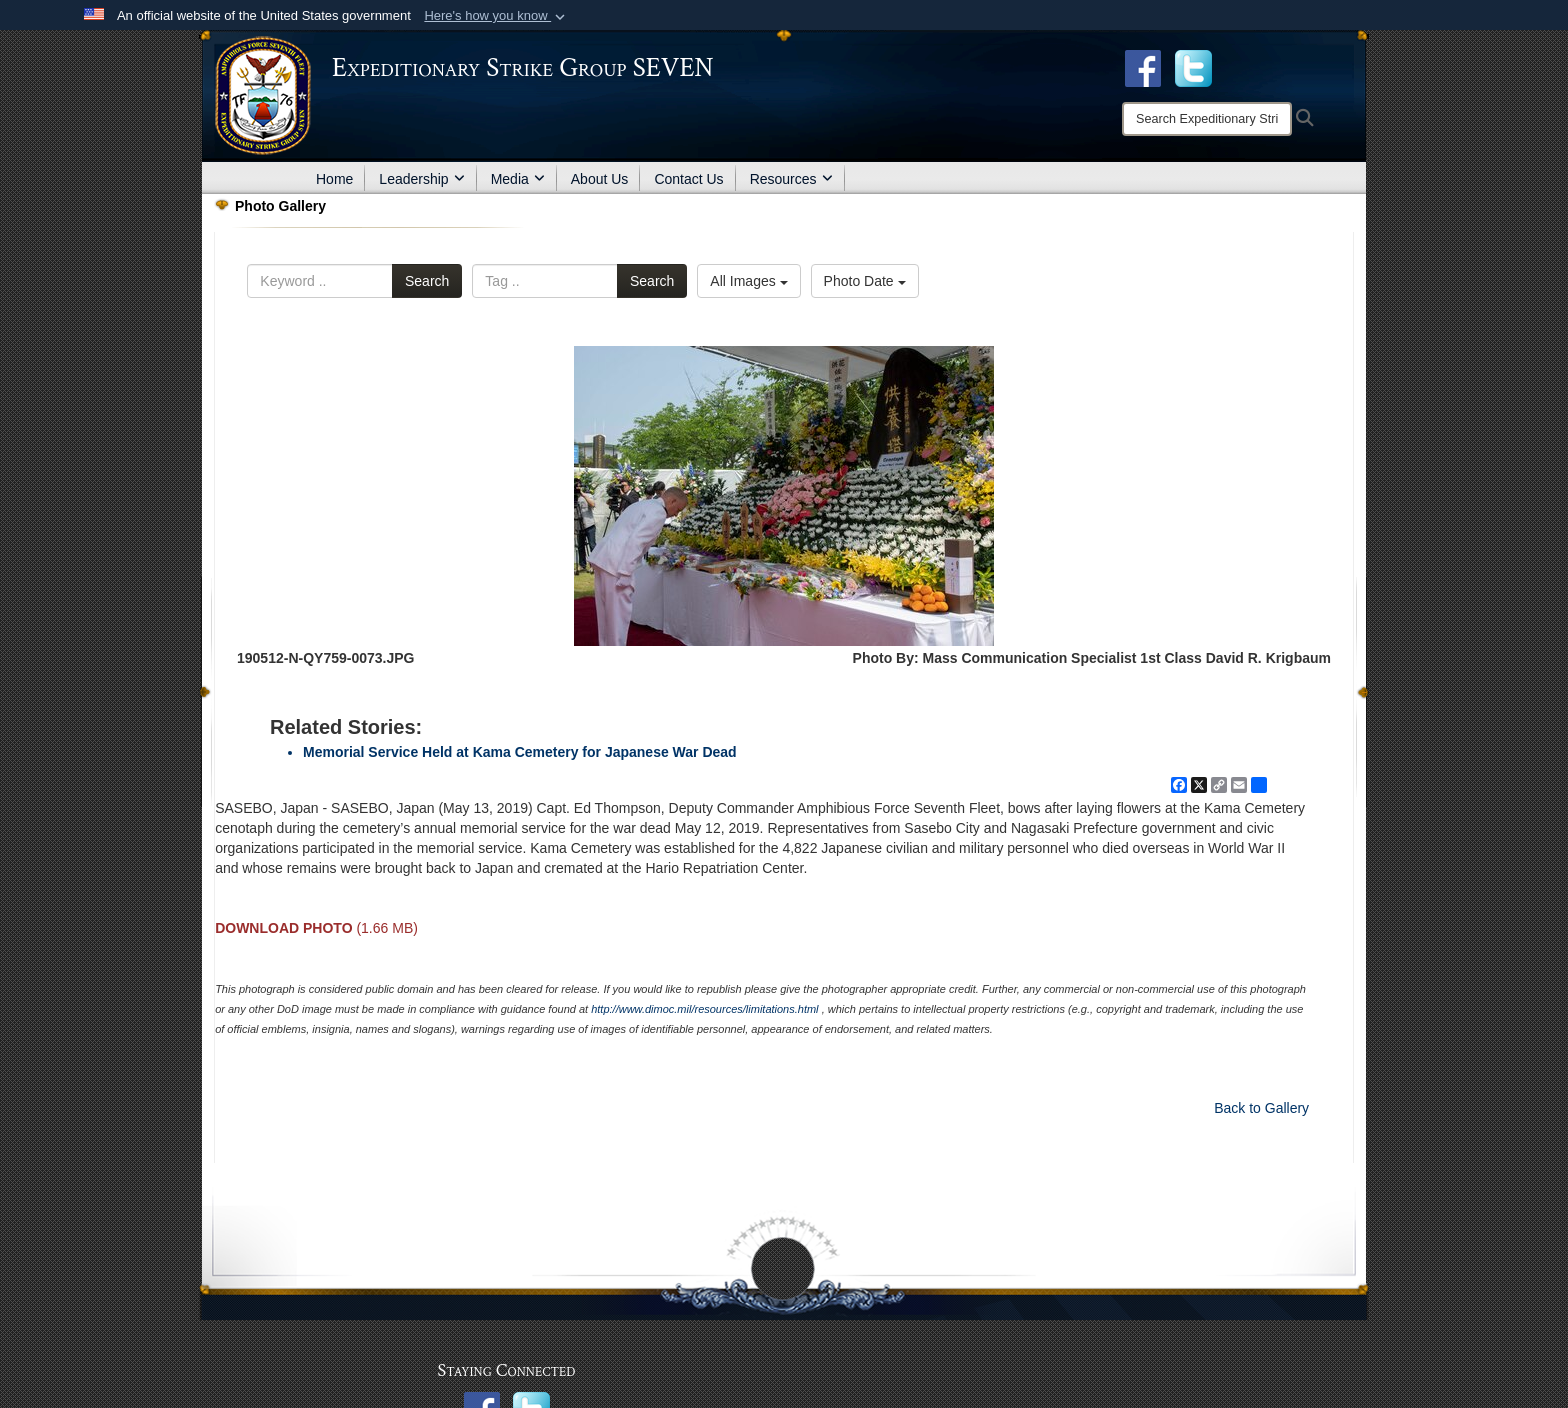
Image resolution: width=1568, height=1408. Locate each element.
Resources (791, 179)
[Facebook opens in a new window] (1143, 67)
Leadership (421, 179)
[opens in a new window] (1193, 67)
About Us (600, 179)
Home (334, 179)
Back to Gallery (1261, 1108)
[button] (496, 16)
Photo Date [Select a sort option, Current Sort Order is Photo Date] (865, 281)
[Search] (1207, 119)
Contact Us (688, 179)
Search (427, 281)
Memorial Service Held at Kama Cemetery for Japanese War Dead (520, 752)
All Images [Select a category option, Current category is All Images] (748, 281)
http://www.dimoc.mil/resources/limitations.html (704, 1009)
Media (518, 179)
